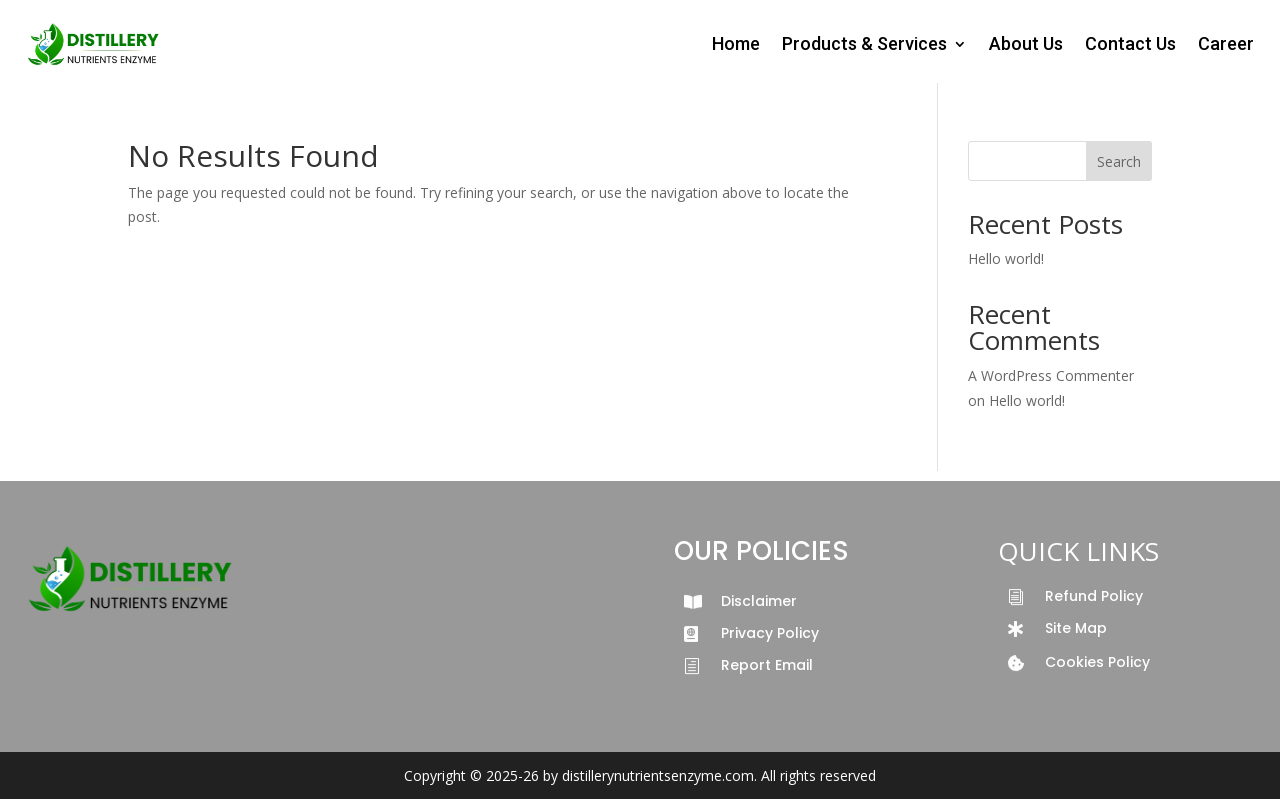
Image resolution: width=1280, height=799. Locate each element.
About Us (1026, 43)
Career (1226, 43)
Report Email (767, 665)
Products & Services (864, 43)
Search (1119, 161)
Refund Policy (1094, 596)
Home (736, 43)
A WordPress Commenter (1051, 375)
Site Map (1076, 628)
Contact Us (1130, 43)
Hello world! (1006, 258)
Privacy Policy (770, 633)
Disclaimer (759, 601)
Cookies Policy (1097, 662)
